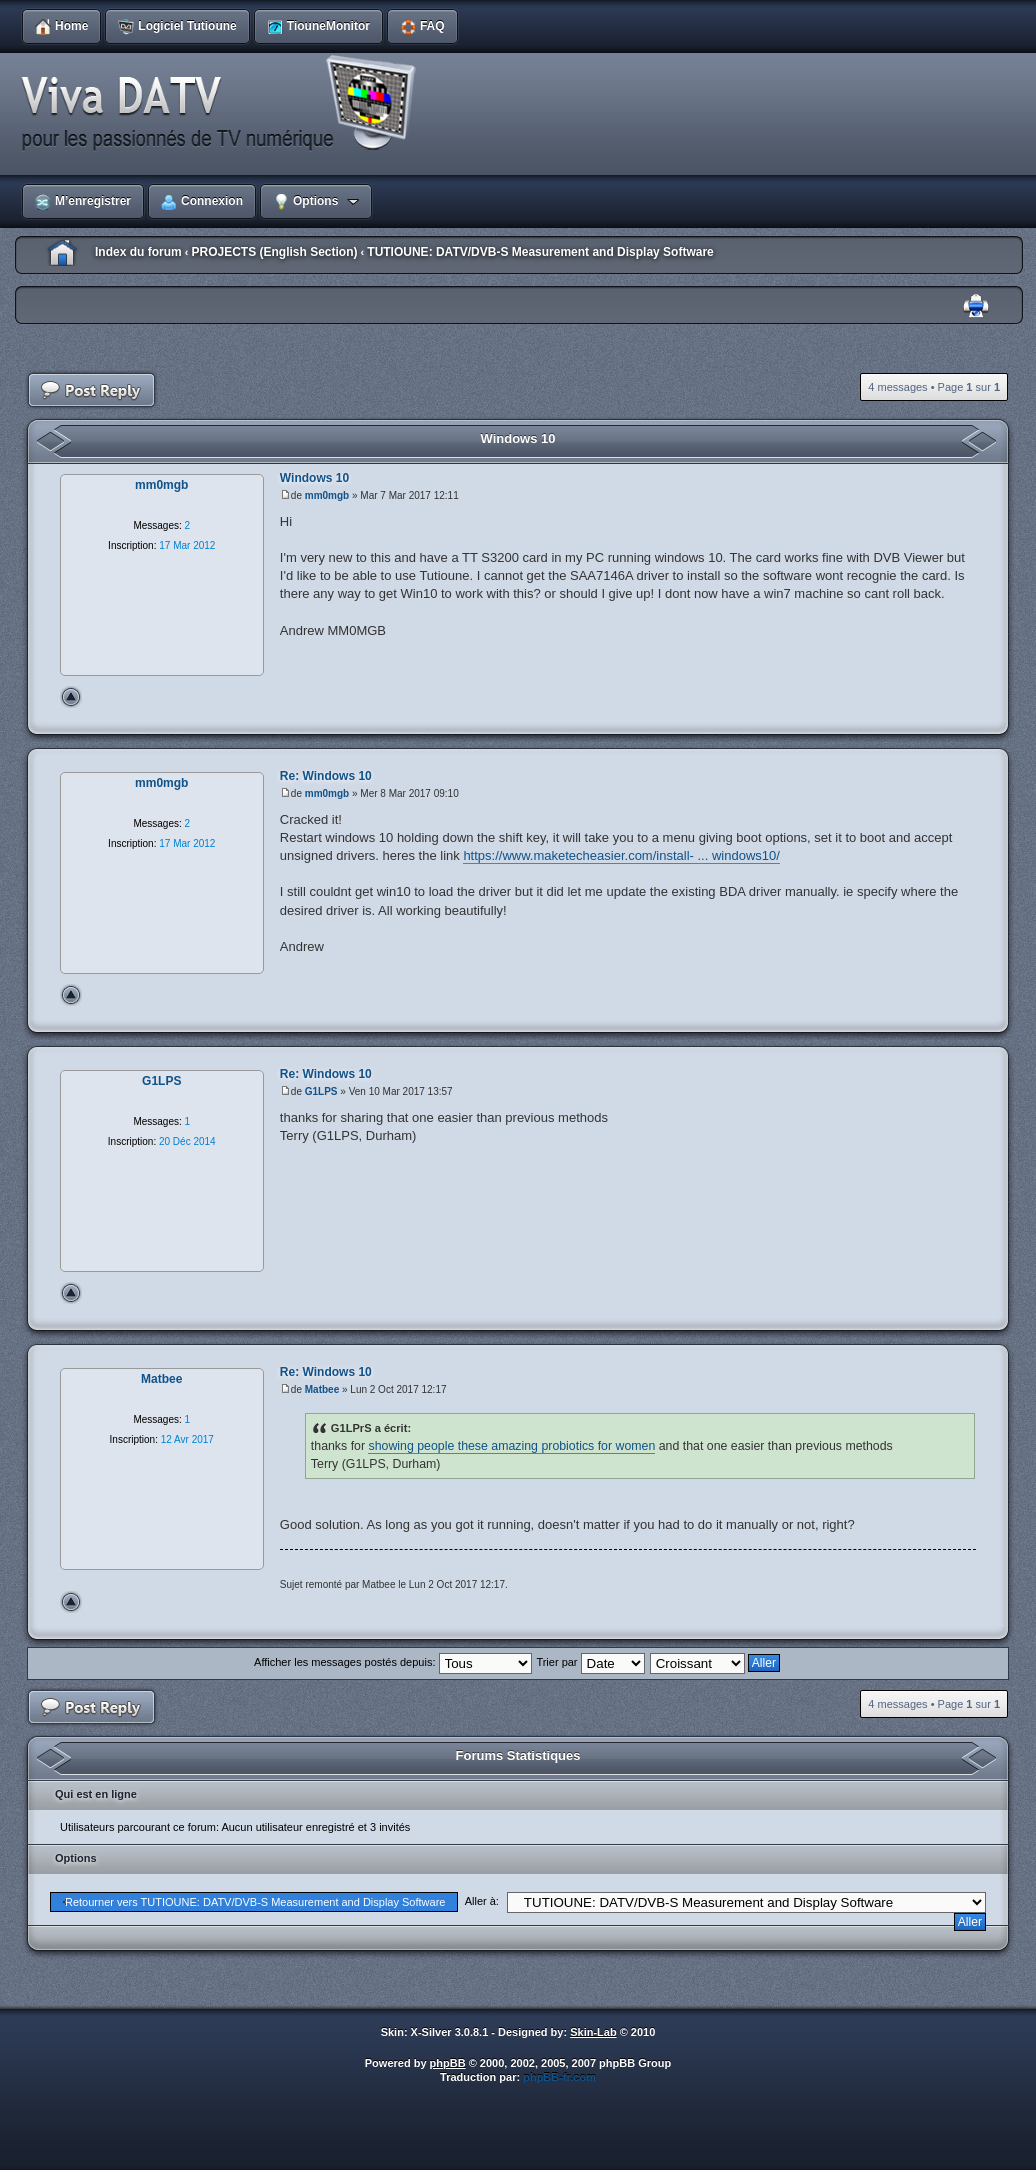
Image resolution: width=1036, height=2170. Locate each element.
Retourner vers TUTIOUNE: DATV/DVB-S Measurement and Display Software (255, 1902)
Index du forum (138, 252)
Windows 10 (517, 438)
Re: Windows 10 (326, 776)
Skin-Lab (593, 2032)
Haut (71, 697)
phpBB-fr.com (559, 2077)
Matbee (322, 1389)
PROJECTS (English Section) (274, 252)
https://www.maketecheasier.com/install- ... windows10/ (621, 855)
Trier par (590, 1662)
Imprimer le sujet (976, 306)
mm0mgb (327, 495)
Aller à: (482, 1901)
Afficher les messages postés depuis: (392, 1662)
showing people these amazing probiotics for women (511, 1446)
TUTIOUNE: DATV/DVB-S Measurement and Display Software (540, 252)
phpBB (448, 2063)
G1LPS (321, 1091)
